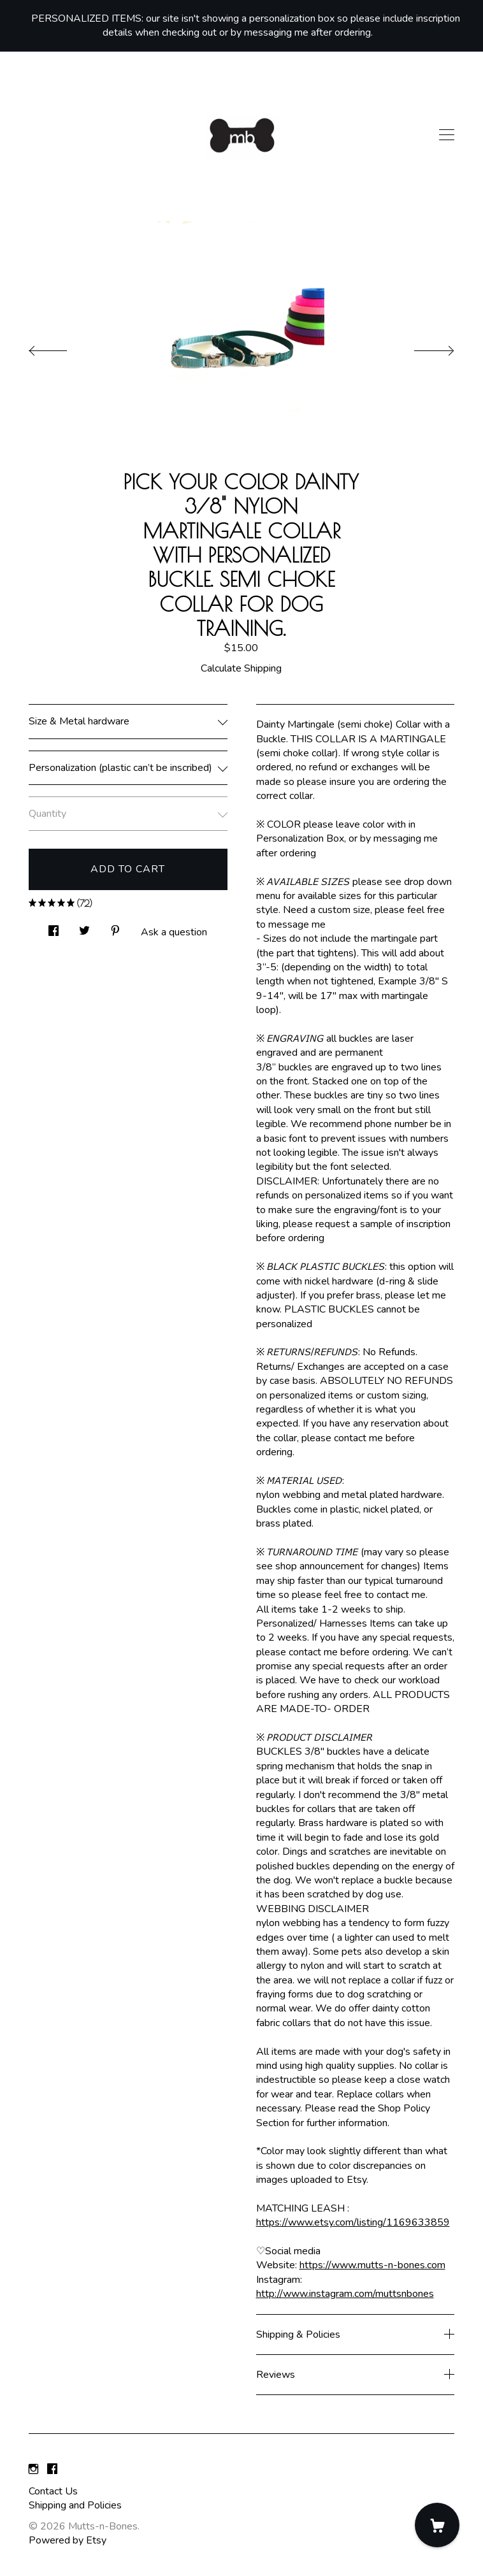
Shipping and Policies (75, 2505)
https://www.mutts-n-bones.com (372, 2265)
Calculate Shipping (241, 668)
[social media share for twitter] (84, 927)
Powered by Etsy (67, 2540)
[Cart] (437, 2525)
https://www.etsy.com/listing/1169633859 (353, 2222)
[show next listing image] (422, 347)
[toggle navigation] (446, 135)
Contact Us (53, 2491)
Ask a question (174, 932)
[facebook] (52, 2470)
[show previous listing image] (60, 347)
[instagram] (33, 2470)
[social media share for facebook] (53, 927)
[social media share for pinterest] (115, 927)
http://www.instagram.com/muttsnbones (345, 2294)
